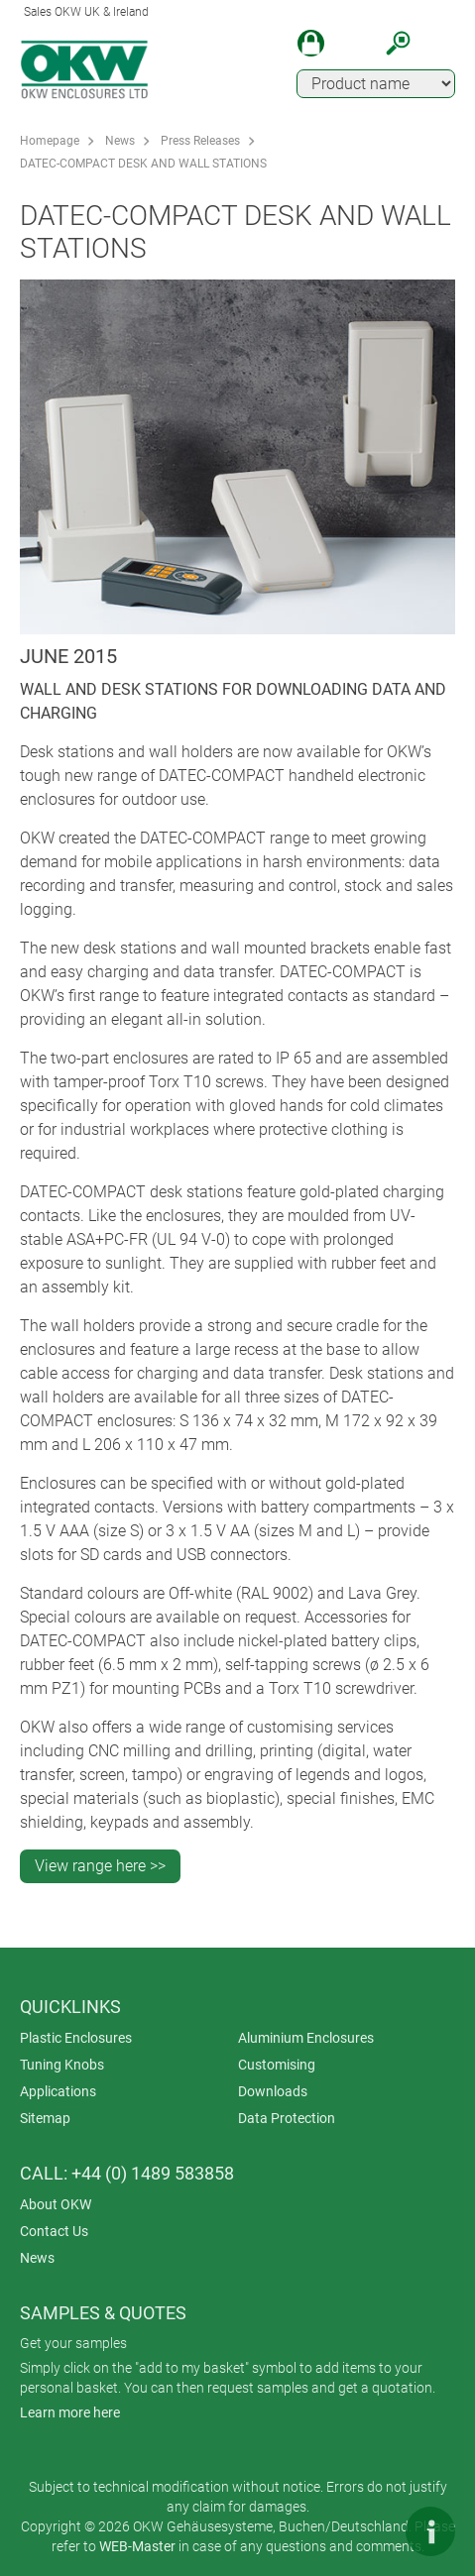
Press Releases (200, 141)
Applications (58, 2091)
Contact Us (54, 2231)
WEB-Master (137, 2546)
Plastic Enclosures (76, 2038)
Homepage (49, 141)
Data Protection (286, 2118)
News (120, 141)
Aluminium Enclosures (306, 2038)
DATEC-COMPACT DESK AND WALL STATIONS (143, 163)
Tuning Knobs (62, 2064)
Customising (276, 2064)
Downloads (272, 2091)
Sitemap (45, 2118)
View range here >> (100, 1865)
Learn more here (70, 2412)
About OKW (55, 2204)
